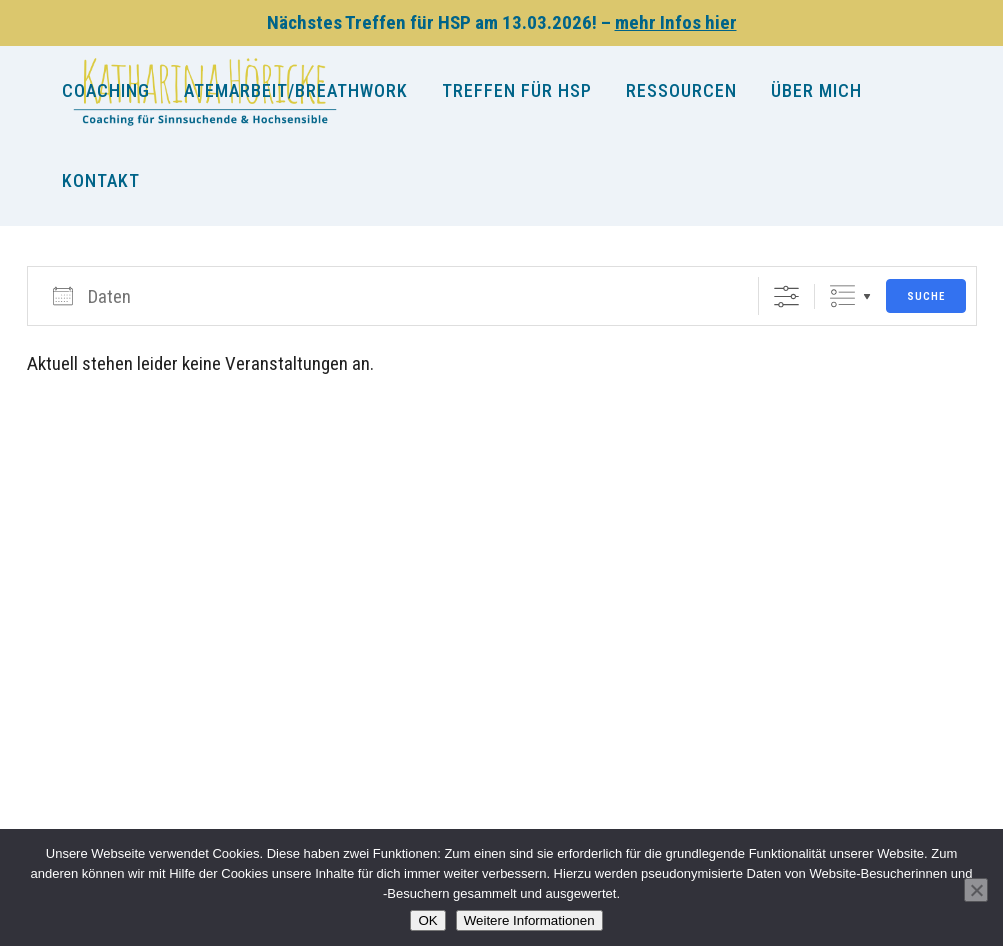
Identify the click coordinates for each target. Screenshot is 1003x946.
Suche (926, 296)
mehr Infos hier (676, 22)
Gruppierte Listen (842, 296)
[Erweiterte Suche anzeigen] (786, 296)
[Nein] (976, 890)
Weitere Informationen (529, 920)
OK (427, 920)
